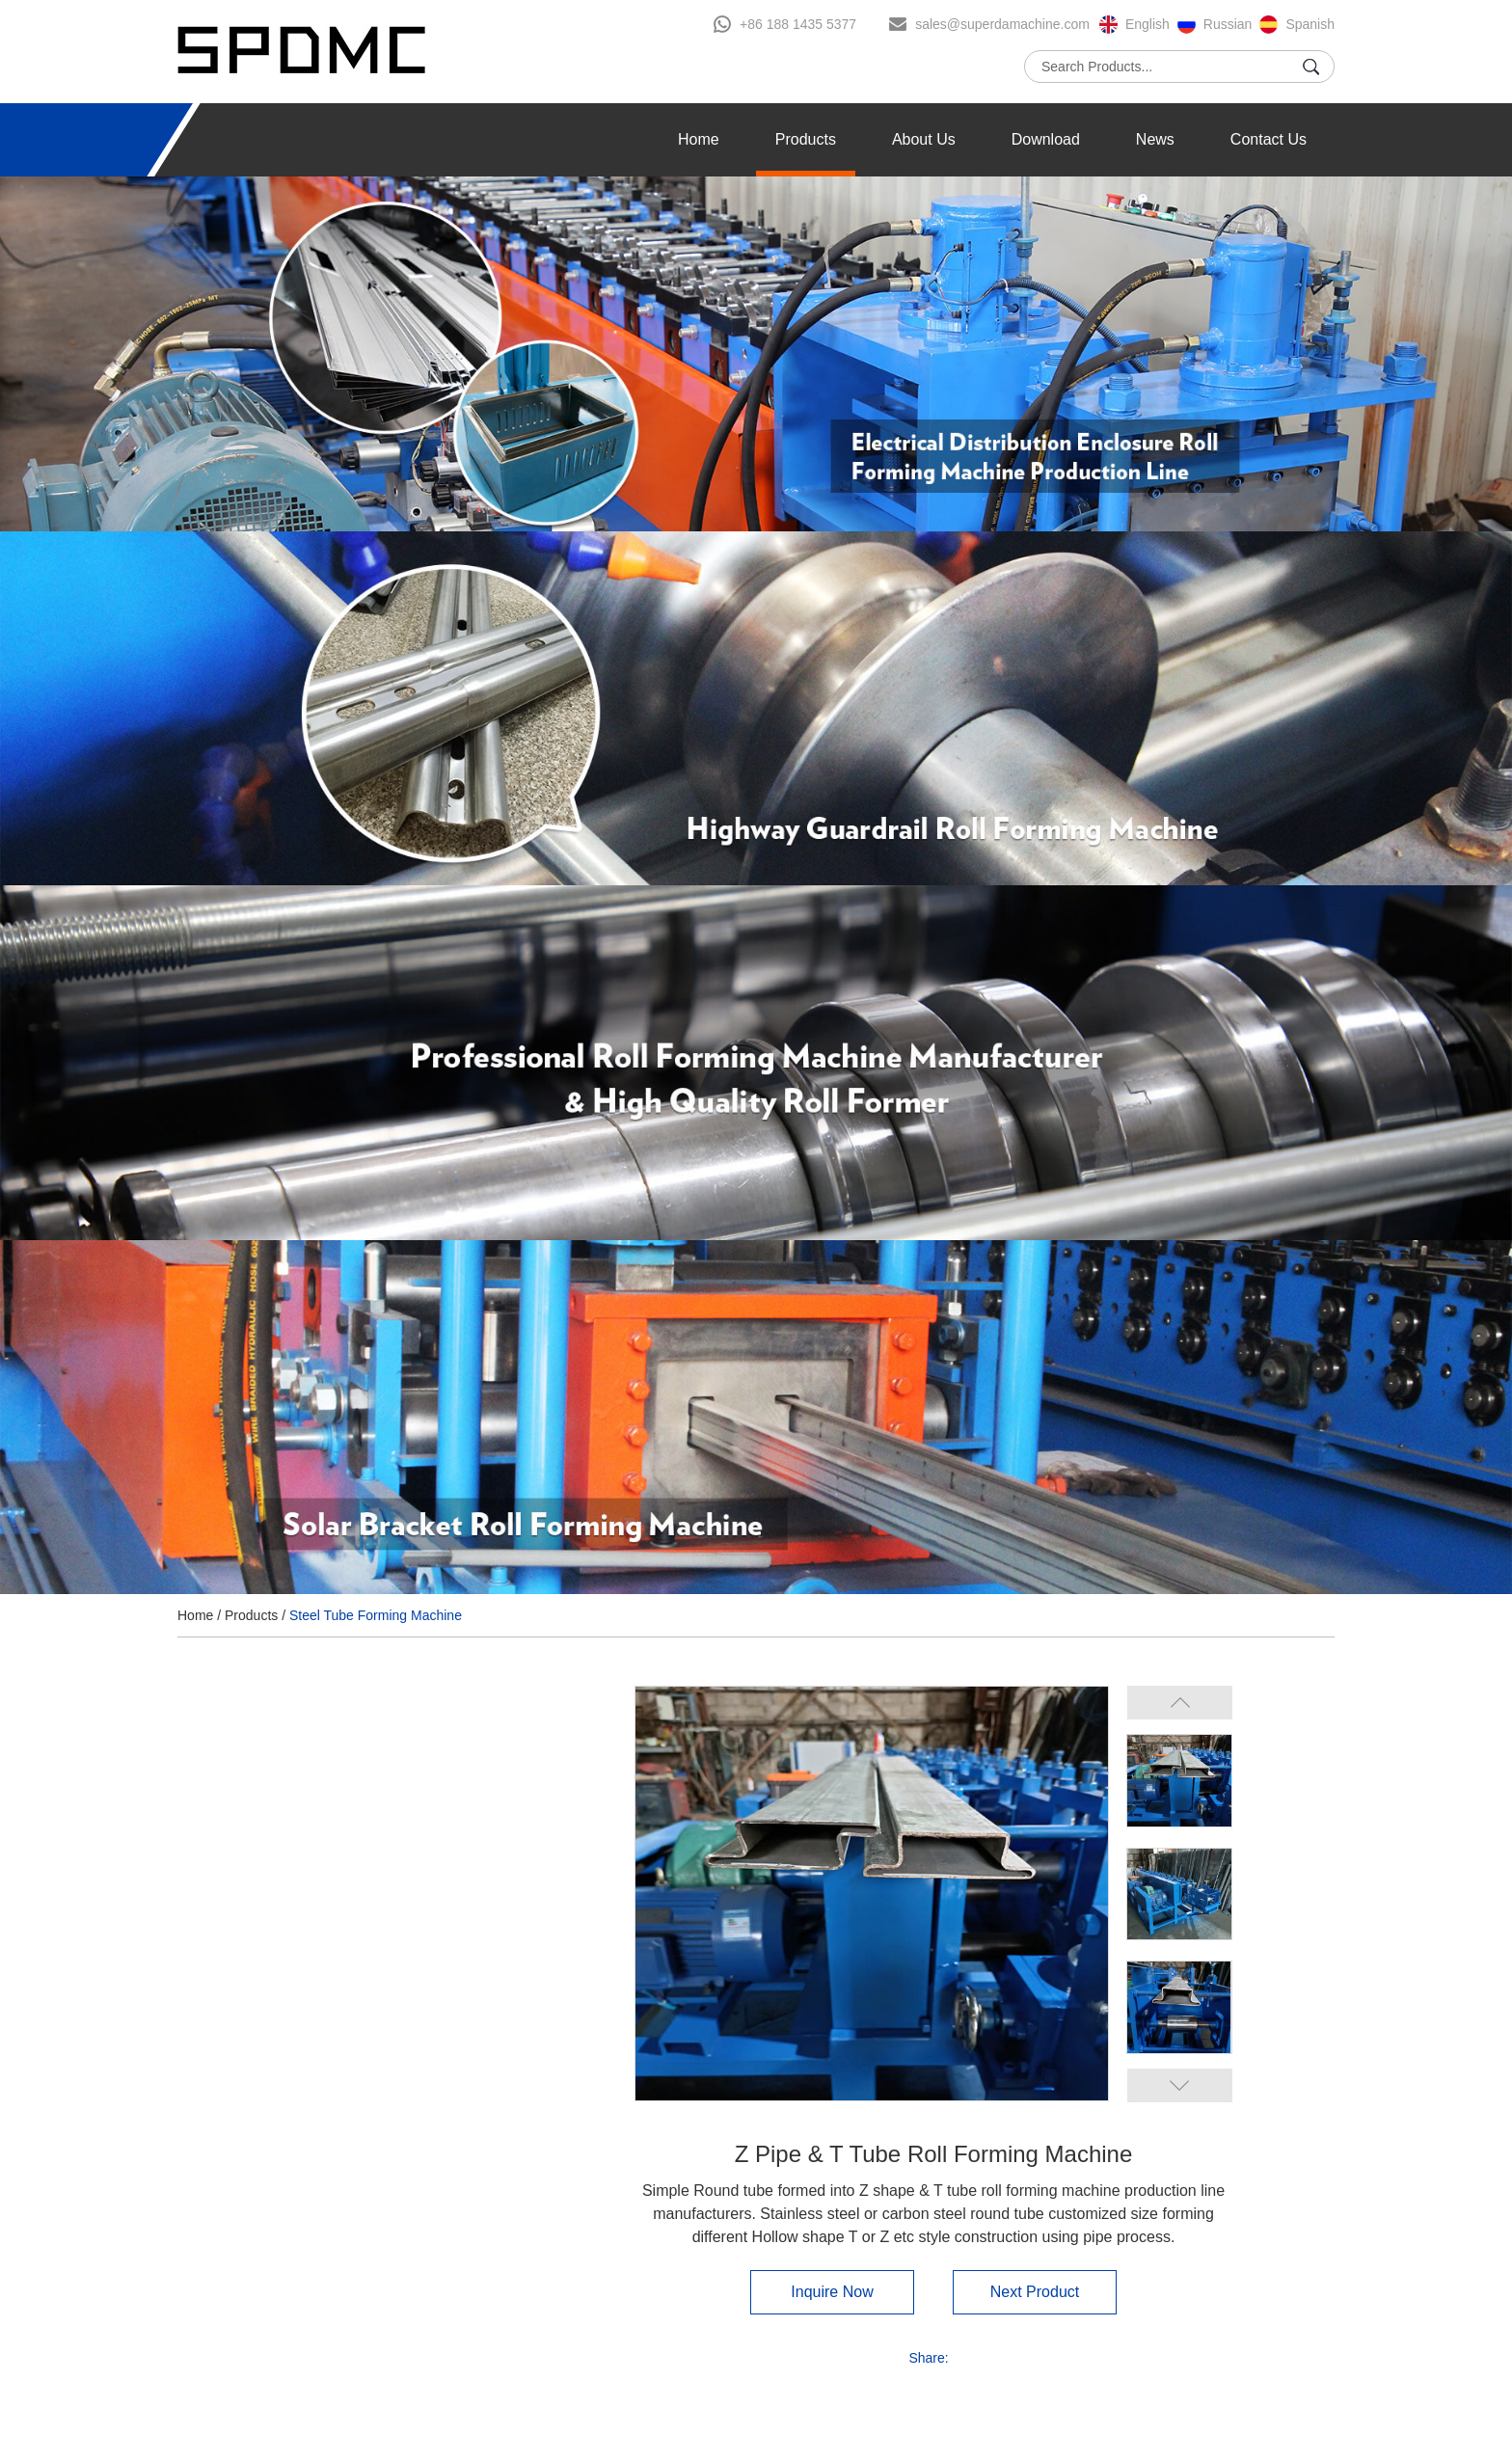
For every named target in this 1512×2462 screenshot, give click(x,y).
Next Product (1034, 2292)
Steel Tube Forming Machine (375, 1615)
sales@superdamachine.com (1002, 24)
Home (698, 139)
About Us (924, 139)
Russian (1228, 24)
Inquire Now (832, 2292)
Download (1046, 139)
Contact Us (1268, 139)
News (1155, 139)
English (1147, 24)
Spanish (1310, 24)
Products (805, 139)
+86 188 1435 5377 (798, 24)
